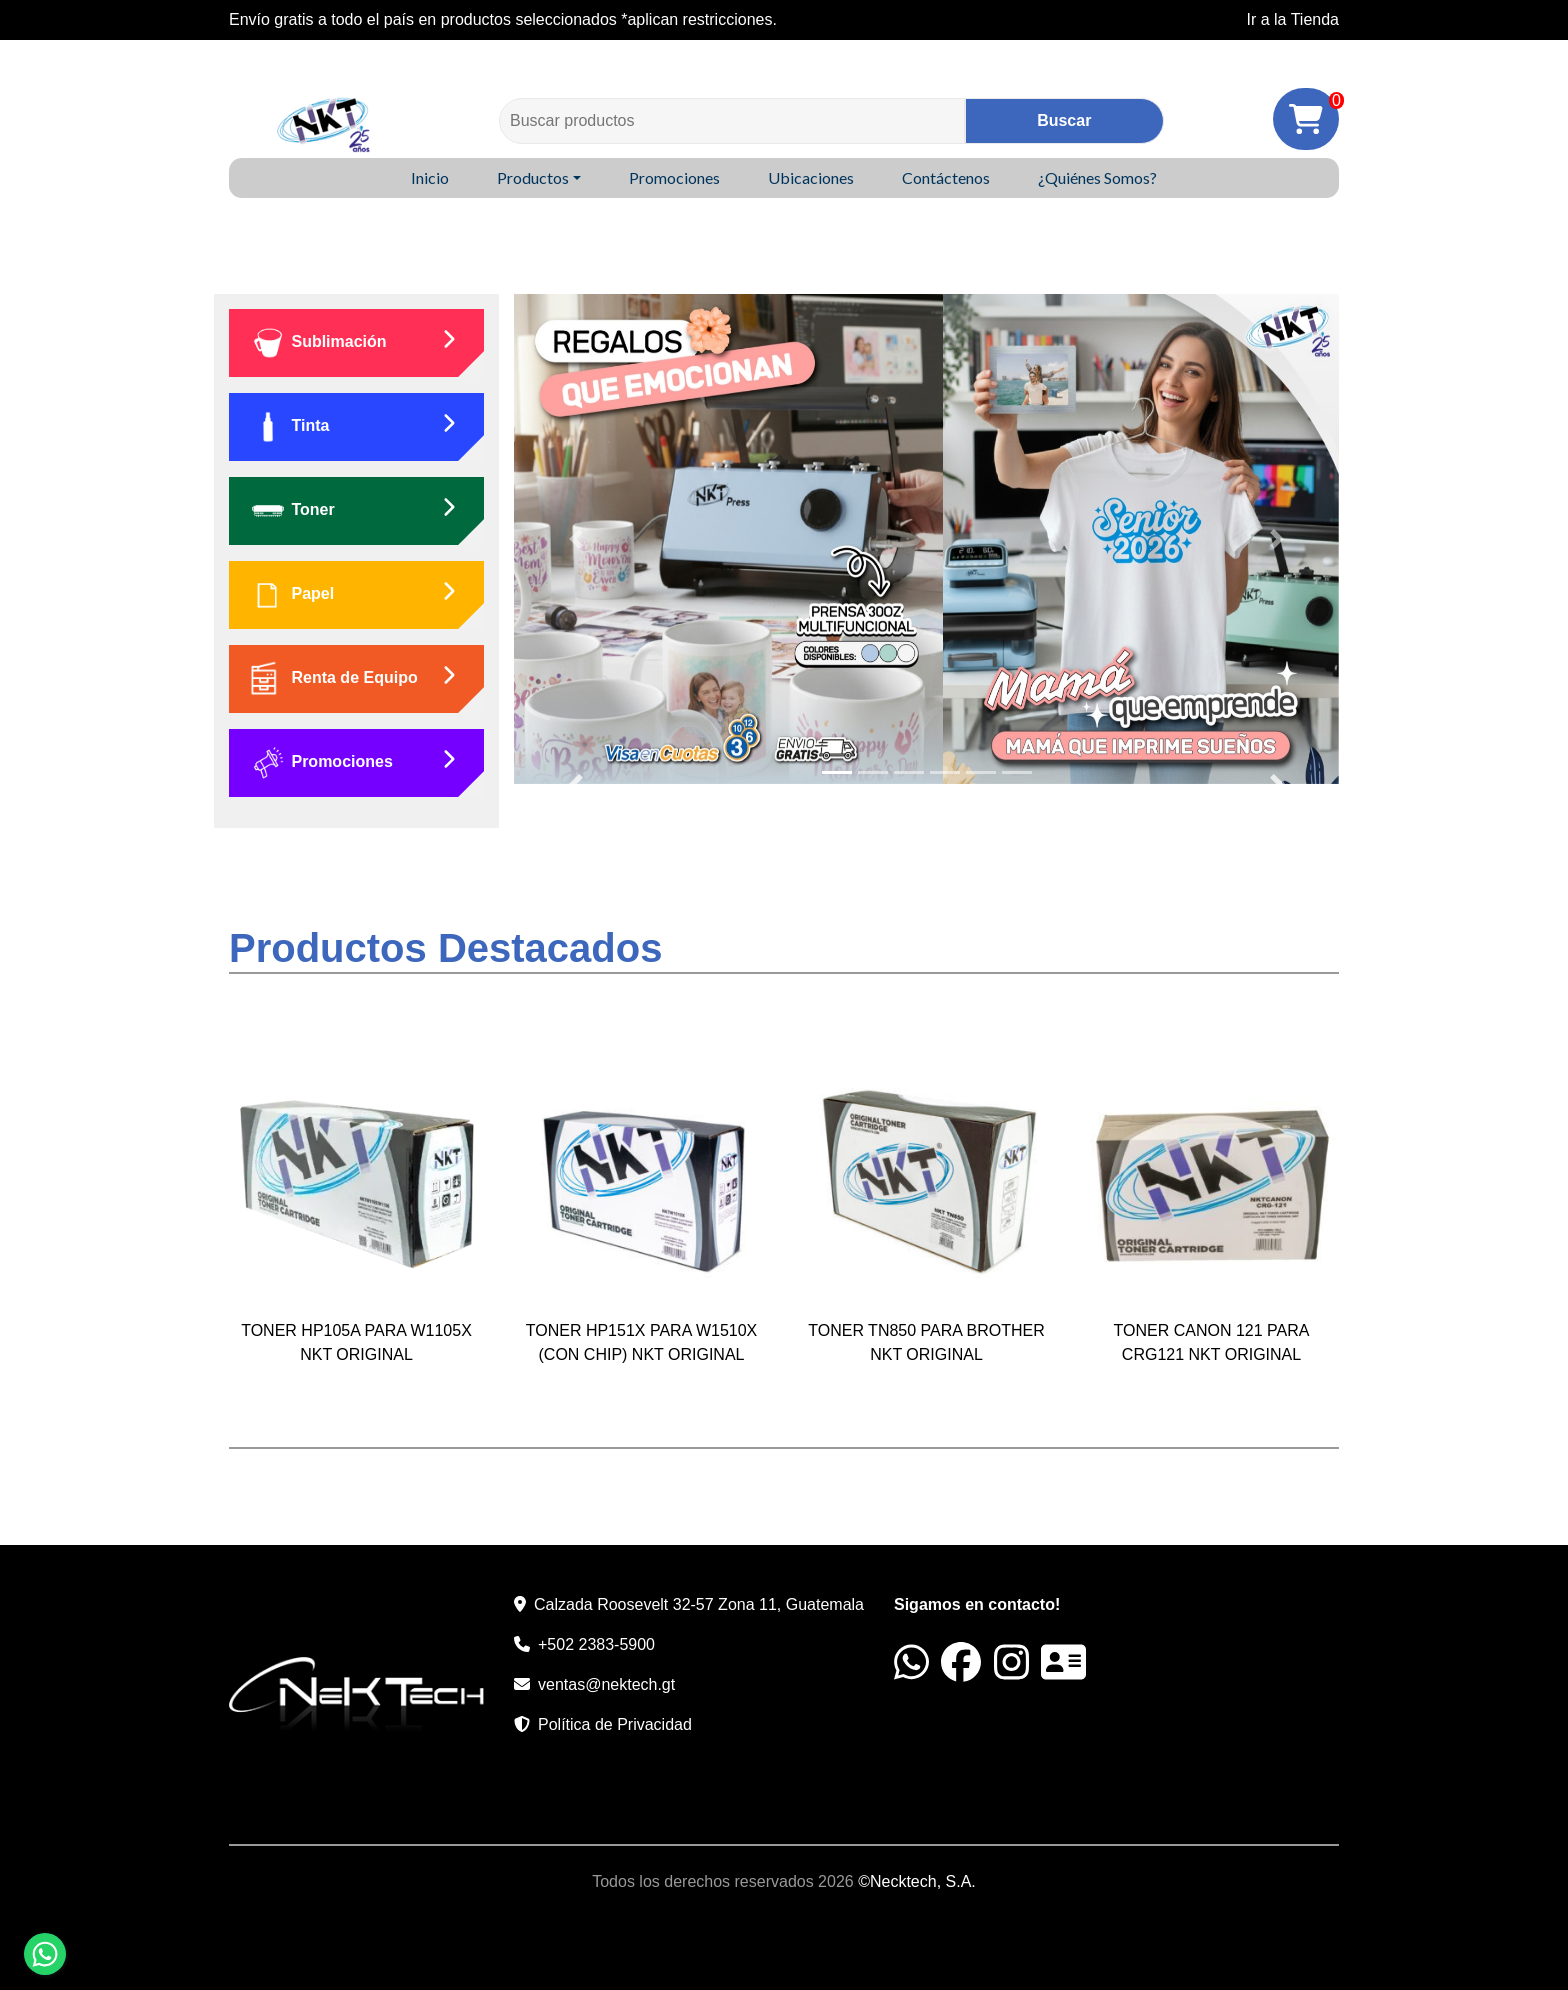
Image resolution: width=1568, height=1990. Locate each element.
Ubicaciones (811, 177)
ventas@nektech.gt (606, 1684)
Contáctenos (946, 177)
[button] (576, 539)
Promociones (674, 177)
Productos (533, 177)
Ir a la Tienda (1293, 19)
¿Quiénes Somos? (1097, 177)
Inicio (430, 177)
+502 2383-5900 (596, 1644)
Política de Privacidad (615, 1724)
